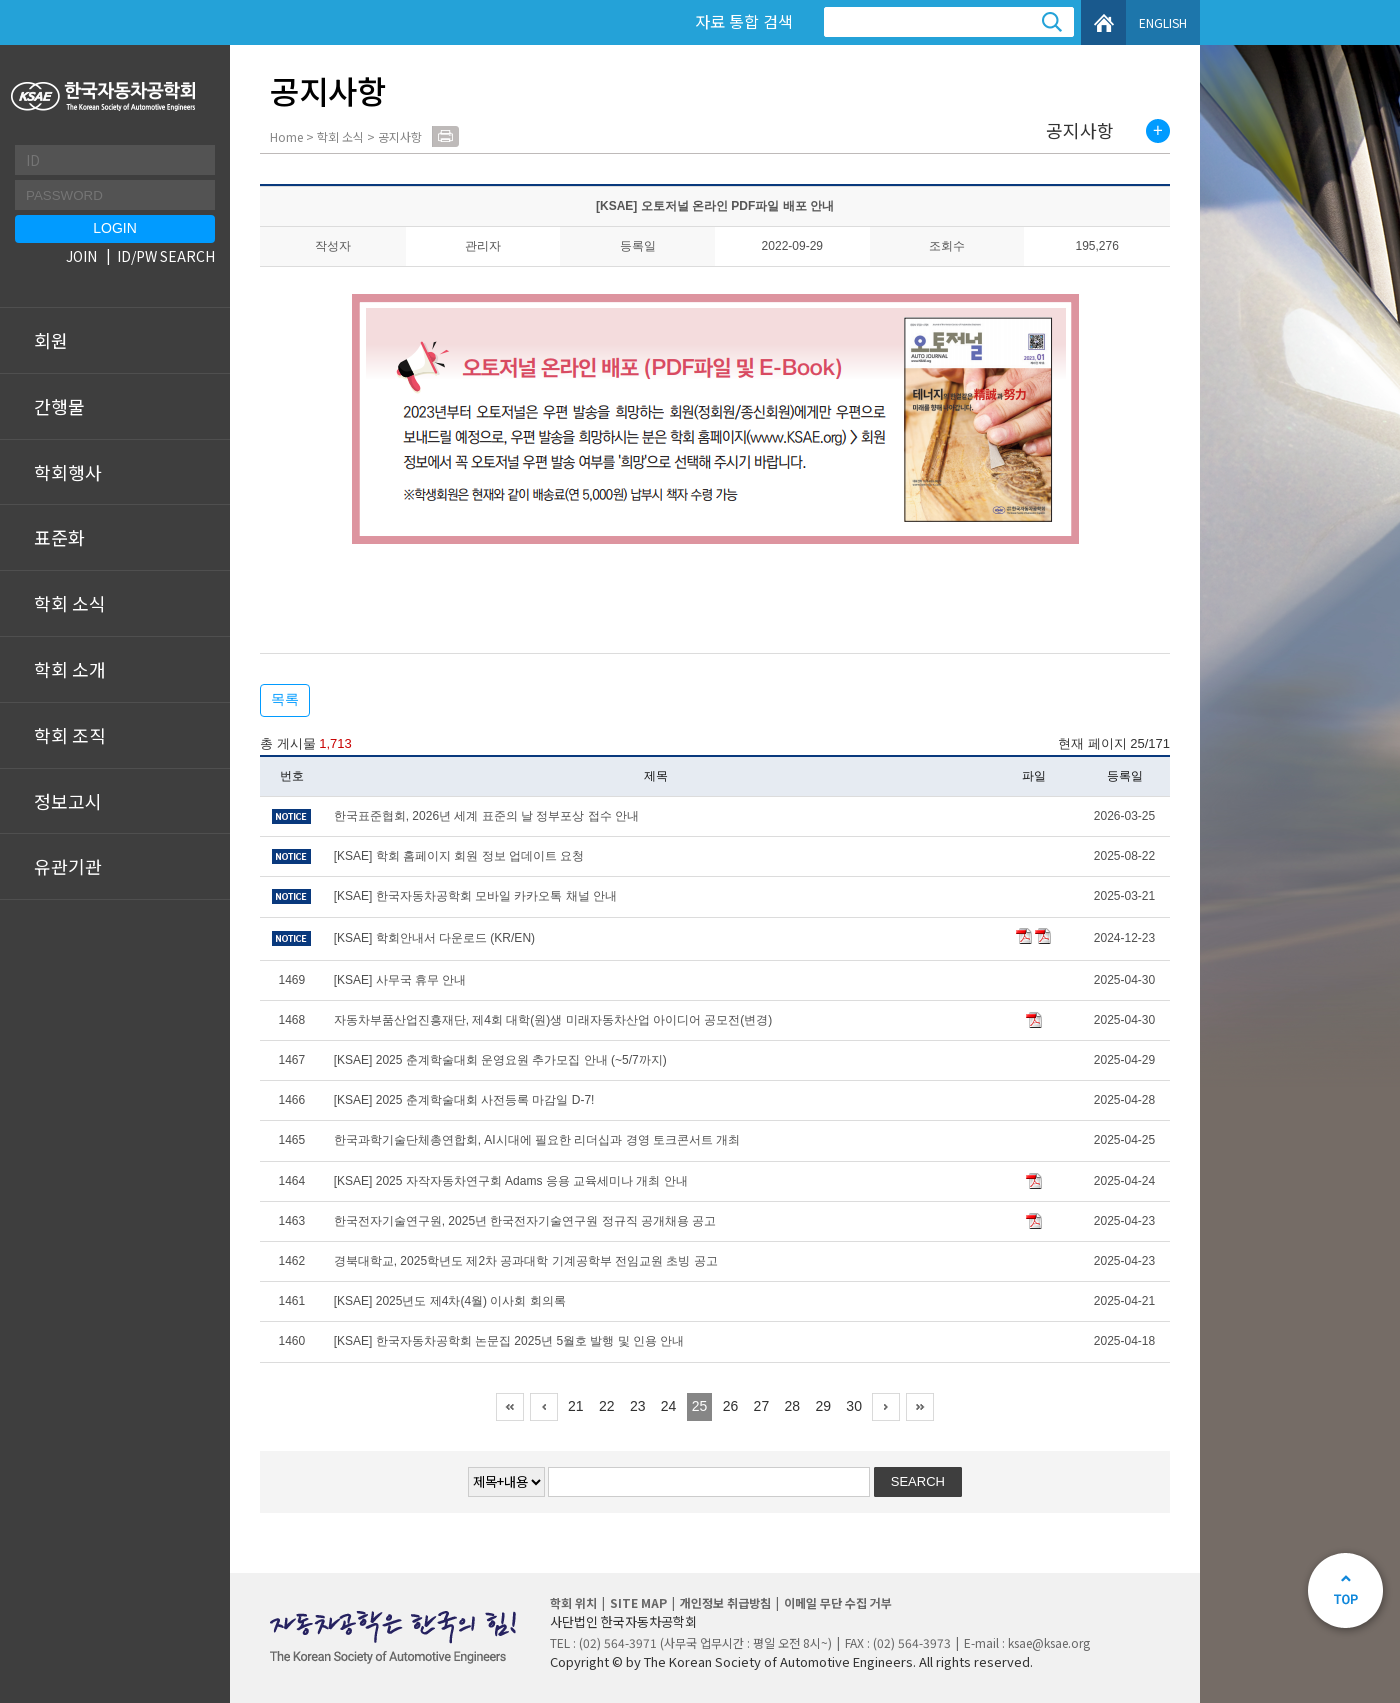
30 (854, 1406)
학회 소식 (70, 603)
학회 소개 (70, 669)
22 (607, 1406)
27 (762, 1406)
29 (823, 1406)
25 (700, 1406)
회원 (51, 340)
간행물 (59, 406)
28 (793, 1406)
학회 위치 (573, 1602)
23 (638, 1406)
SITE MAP (638, 1602)
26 (731, 1406)
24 (669, 1406)
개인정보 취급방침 (725, 1602)
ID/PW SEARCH (166, 256)
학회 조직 (70, 735)
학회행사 (68, 472)
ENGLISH (1163, 22)
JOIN (81, 256)
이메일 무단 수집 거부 (838, 1602)
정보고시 (68, 801)
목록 (285, 699)
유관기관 (68, 866)
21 (576, 1406)
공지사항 (1080, 131)
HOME (1103, 22)
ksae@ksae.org (1049, 1642)
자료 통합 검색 (744, 21)
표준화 (59, 537)
